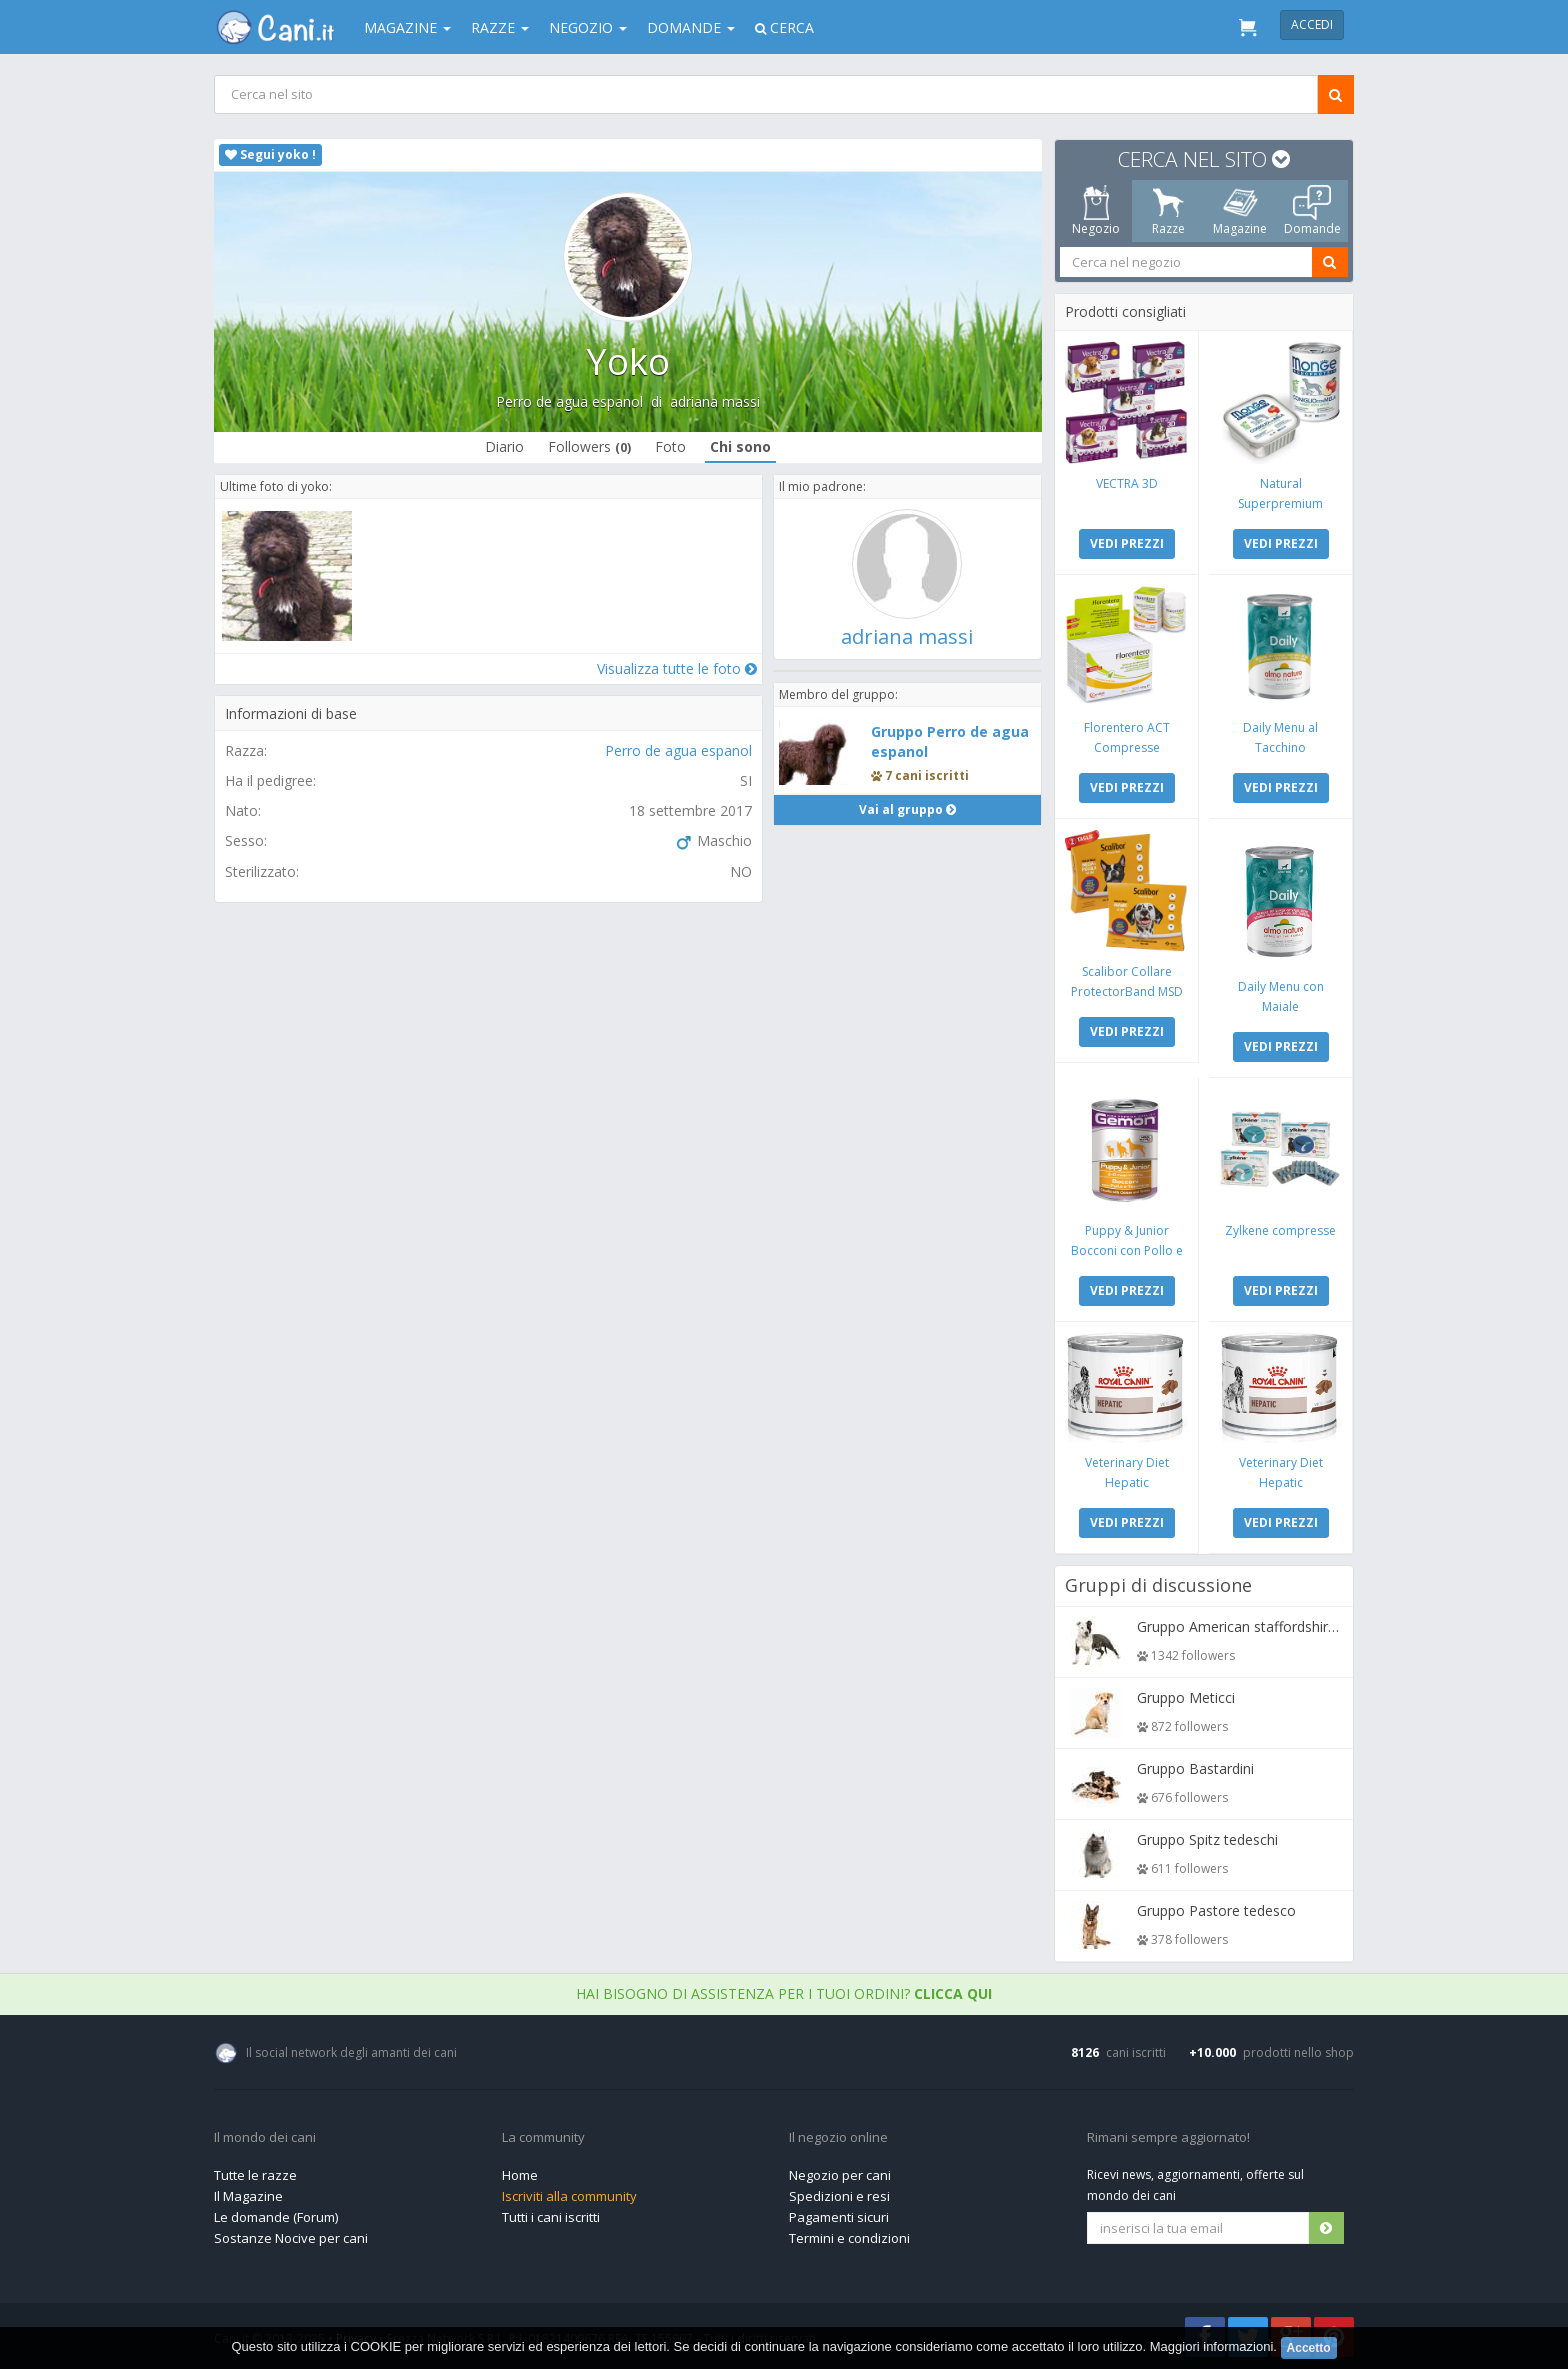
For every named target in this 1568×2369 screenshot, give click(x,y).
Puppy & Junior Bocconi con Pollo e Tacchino (1127, 1250)
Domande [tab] (1312, 211)
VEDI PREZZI (1127, 543)
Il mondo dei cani (265, 2138)
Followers (589, 446)
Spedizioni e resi (839, 2196)
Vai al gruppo (907, 809)
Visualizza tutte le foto (677, 668)
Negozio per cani (840, 2175)
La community (543, 2138)
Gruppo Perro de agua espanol (950, 741)
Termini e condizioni (849, 2238)
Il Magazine (248, 2196)
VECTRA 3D (1127, 483)
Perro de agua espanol (569, 401)
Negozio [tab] (1096, 211)
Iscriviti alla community (569, 2196)
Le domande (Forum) (276, 2217)
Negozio (588, 27)
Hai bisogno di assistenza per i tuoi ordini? (784, 1993)
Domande (691, 27)
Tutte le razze (255, 2175)
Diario (504, 446)
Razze (500, 27)
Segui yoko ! (270, 154)
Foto (670, 446)
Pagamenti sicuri (839, 2217)
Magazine (407, 27)
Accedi (1312, 24)
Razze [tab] (1168, 211)
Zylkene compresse (1280, 1230)
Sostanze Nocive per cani (291, 2238)
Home (520, 2175)
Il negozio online (838, 2138)
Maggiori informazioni (1212, 2347)
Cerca (784, 27)
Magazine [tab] (1240, 211)
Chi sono (740, 446)
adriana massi (715, 401)
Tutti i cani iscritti (551, 2217)
